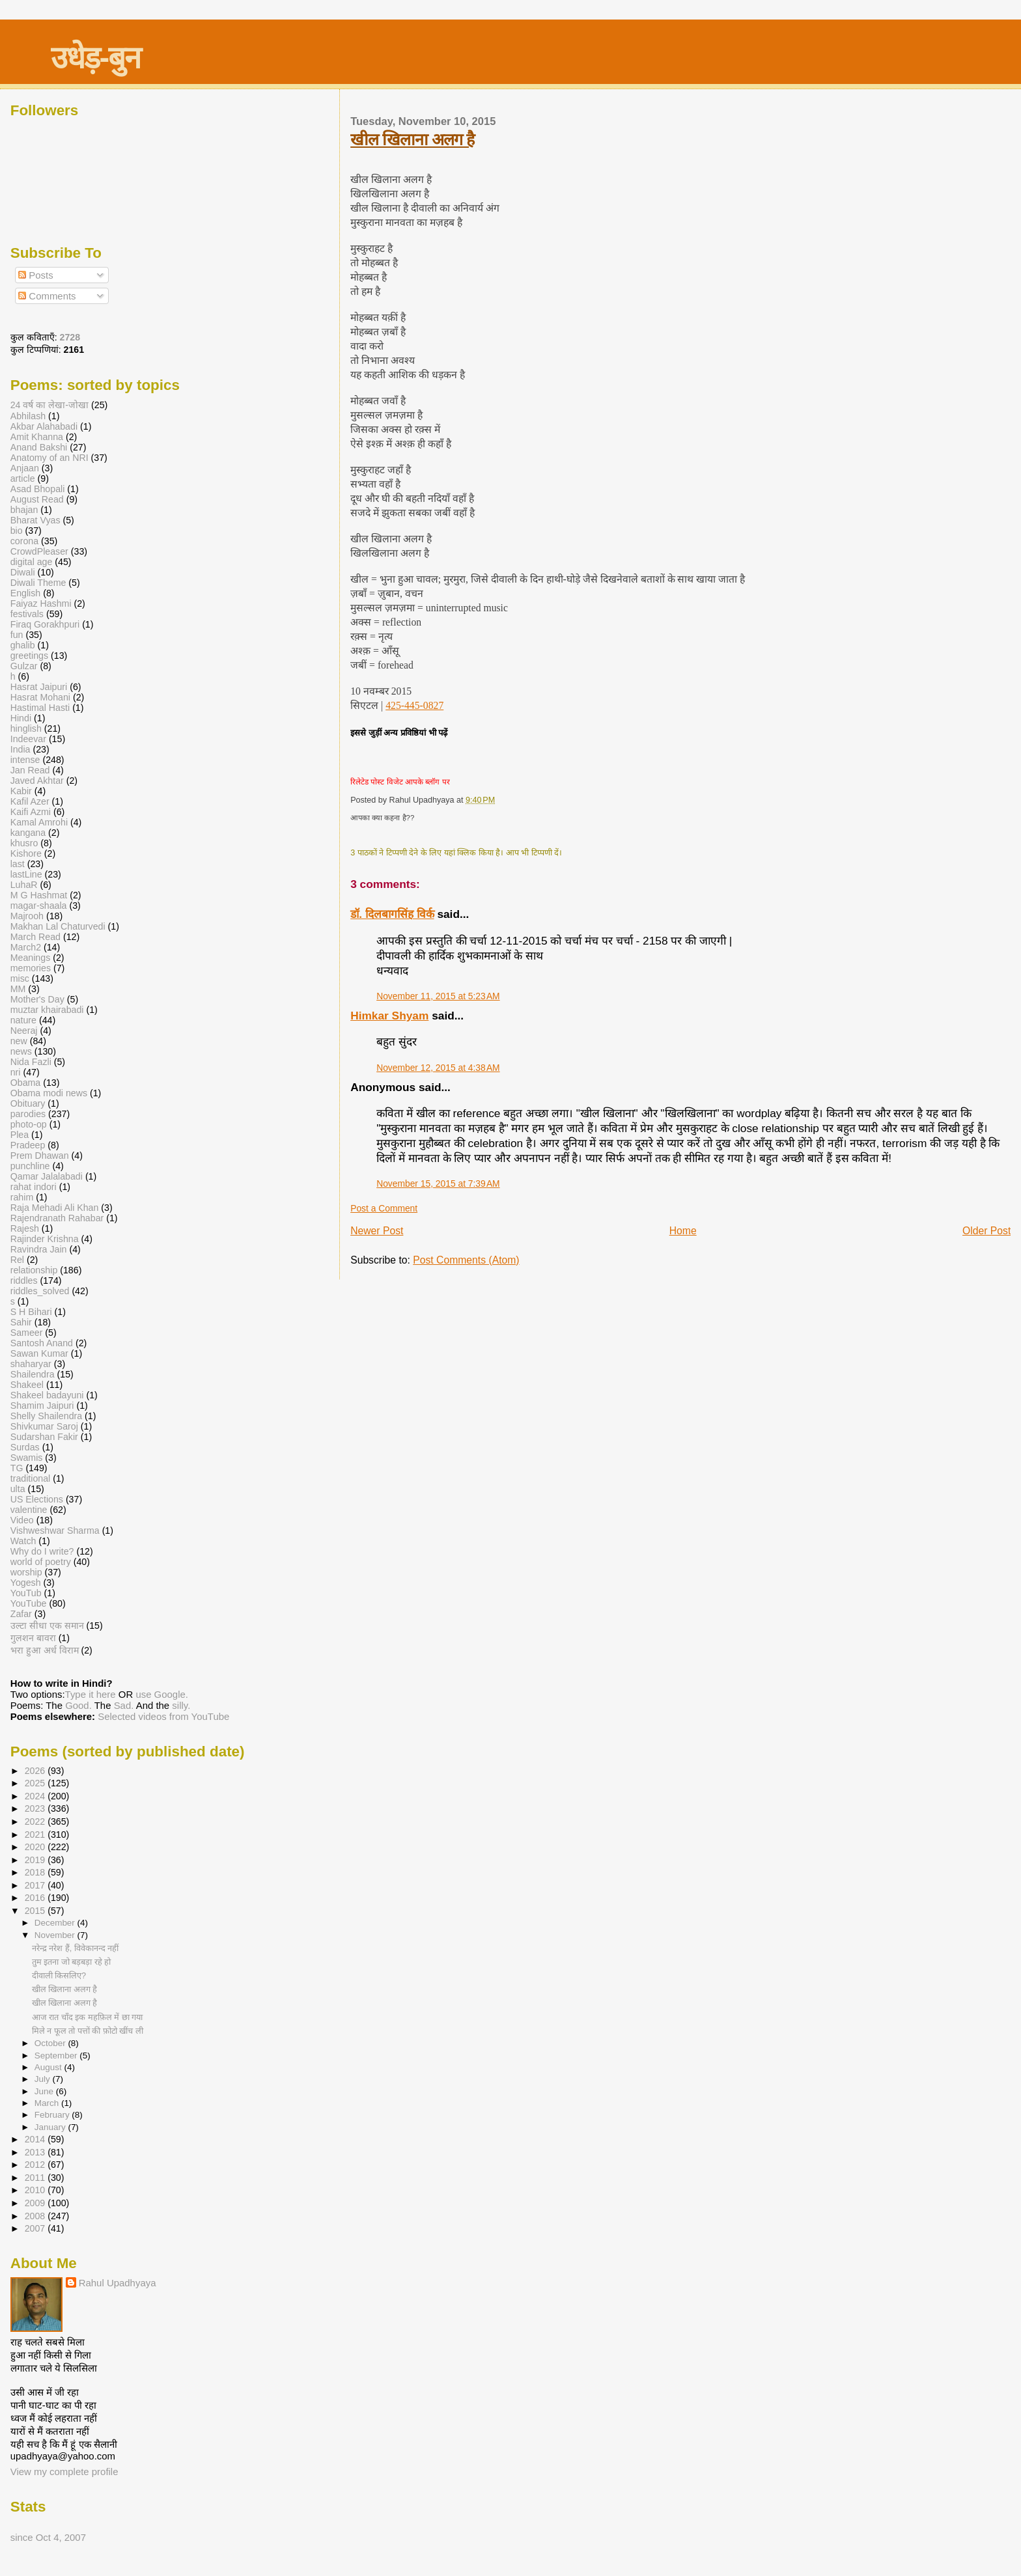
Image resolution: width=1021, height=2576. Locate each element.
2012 (36, 2164)
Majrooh (27, 916)
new (18, 1041)
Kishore (26, 853)
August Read (37, 499)
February (53, 2115)
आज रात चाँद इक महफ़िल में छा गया (87, 2017)
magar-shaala (38, 905)
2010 (36, 2190)
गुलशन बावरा (33, 1638)
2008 (36, 2216)
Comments (47, 295)
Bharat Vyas (35, 520)
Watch (23, 1541)
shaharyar (30, 1364)
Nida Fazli (30, 1062)
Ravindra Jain (38, 1249)
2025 (36, 1783)
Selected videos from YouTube (163, 1716)
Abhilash (28, 416)
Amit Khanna (36, 437)
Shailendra (32, 1374)
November (56, 1935)
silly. (181, 1705)
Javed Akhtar (37, 780)
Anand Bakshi (39, 447)
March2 (25, 947)
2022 (36, 1821)
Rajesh (24, 1228)
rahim (21, 1197)
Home (683, 1230)
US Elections (36, 1499)
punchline (30, 1166)
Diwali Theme (38, 582)
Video (22, 1520)
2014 (36, 2139)
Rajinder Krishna (44, 1239)
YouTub (26, 1593)
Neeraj (24, 1030)
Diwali (22, 572)
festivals (27, 614)
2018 (36, 1872)
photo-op (28, 1124)
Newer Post (376, 1230)
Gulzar (24, 666)
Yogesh (25, 1582)
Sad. (124, 1705)
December (56, 1923)
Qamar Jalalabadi (46, 1176)
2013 (36, 2152)
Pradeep (28, 1145)
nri (15, 1072)
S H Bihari (31, 1312)
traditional (30, 1478)
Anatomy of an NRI (49, 457)
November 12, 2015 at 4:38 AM (438, 1067)
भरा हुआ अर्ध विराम (44, 1650)
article (22, 478)
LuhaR (24, 884)
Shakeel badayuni (47, 1395)
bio (16, 530)
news (21, 1051)
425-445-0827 (414, 705)
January (51, 2127)
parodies (28, 1114)
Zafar (21, 1614)
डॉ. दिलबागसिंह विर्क (392, 914)
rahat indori (33, 1187)
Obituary (28, 1103)
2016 (36, 1897)
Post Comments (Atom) (466, 1260)
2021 (36, 1834)
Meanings (30, 957)
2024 (36, 1796)
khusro (24, 843)
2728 (70, 337)
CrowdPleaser (39, 551)
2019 (36, 1860)
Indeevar (28, 739)
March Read (35, 937)
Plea (19, 1134)
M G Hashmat (39, 895)
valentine (29, 1509)
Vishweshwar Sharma (55, 1530)
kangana (28, 832)
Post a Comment (383, 1208)
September (57, 2055)
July (44, 2079)
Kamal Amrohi (39, 822)
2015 (36, 1910)
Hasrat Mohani (40, 697)
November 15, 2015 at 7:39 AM (438, 1183)
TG (16, 1468)
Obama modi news (48, 1093)
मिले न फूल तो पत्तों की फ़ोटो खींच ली (87, 2031)
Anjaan (24, 468)
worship (26, 1572)
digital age (31, 562)
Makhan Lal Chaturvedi (57, 926)
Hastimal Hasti (40, 707)
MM (18, 989)
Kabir (21, 791)
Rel (17, 1259)
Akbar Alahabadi (43, 426)
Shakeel (27, 1384)
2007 (36, 2228)
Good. (78, 1705)
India (20, 749)
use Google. (161, 1694)
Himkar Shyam (389, 1015)
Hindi (20, 718)
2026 (36, 1771)
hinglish (26, 728)
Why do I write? (42, 1551)
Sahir (21, 1322)
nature (23, 1020)
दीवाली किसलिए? (59, 1975)
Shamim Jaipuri (42, 1405)
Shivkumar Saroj (44, 1426)
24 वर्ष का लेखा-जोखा (49, 405)
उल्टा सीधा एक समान (48, 1625)
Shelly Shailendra (46, 1416)
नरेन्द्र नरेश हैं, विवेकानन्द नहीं (75, 1948)
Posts (35, 275)
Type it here (90, 1694)
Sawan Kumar (39, 1353)
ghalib (22, 645)
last (17, 864)
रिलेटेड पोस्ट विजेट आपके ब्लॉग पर (399, 781)
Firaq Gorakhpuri (44, 624)
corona (24, 541)
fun (16, 635)
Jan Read (30, 770)
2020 (36, 1847)
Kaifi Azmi (30, 812)
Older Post (986, 1230)
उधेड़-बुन (95, 57)
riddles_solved (40, 1291)
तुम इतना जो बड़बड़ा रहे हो (71, 1962)
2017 (36, 1885)
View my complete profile (64, 2471)
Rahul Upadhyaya (117, 2282)
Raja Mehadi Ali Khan (54, 1207)
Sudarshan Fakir (44, 1437)
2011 (36, 2177)
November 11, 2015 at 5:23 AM (438, 996)
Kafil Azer (29, 801)
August (49, 2067)
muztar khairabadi (47, 1009)
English (25, 593)
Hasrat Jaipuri (39, 687)
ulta (17, 1489)
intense (25, 760)
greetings (29, 655)
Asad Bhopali (37, 489)
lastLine (27, 874)
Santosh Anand (41, 1343)
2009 (36, 2203)
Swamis (26, 1457)
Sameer (26, 1332)
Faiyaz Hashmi (41, 603)
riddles (24, 1280)
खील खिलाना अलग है (412, 139)
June (45, 2091)
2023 (36, 1808)
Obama (25, 1082)
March (48, 2103)
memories (30, 968)
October (51, 2043)
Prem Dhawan (39, 1155)
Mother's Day (37, 999)
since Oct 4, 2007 (48, 2537)
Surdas (25, 1447)
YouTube (28, 1603)
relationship (34, 1270)
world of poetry (40, 1562)
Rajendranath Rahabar (57, 1218)
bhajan (24, 510)
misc (19, 978)
